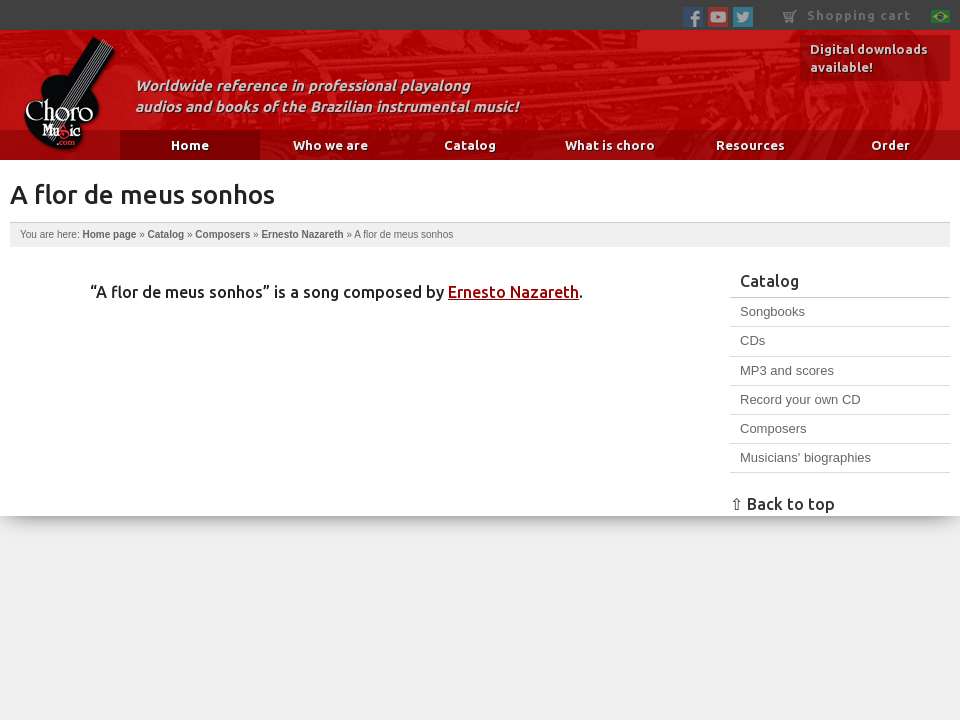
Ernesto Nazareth (302, 234)
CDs (752, 340)
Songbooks (772, 311)
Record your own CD (800, 399)
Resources (750, 145)
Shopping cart (847, 15)
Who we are (330, 145)
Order (890, 145)
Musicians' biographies (805, 457)
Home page (109, 234)
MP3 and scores (787, 370)
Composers (222, 234)
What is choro (610, 145)
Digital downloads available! (869, 58)
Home (190, 145)
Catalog (470, 145)
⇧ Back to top (782, 504)
